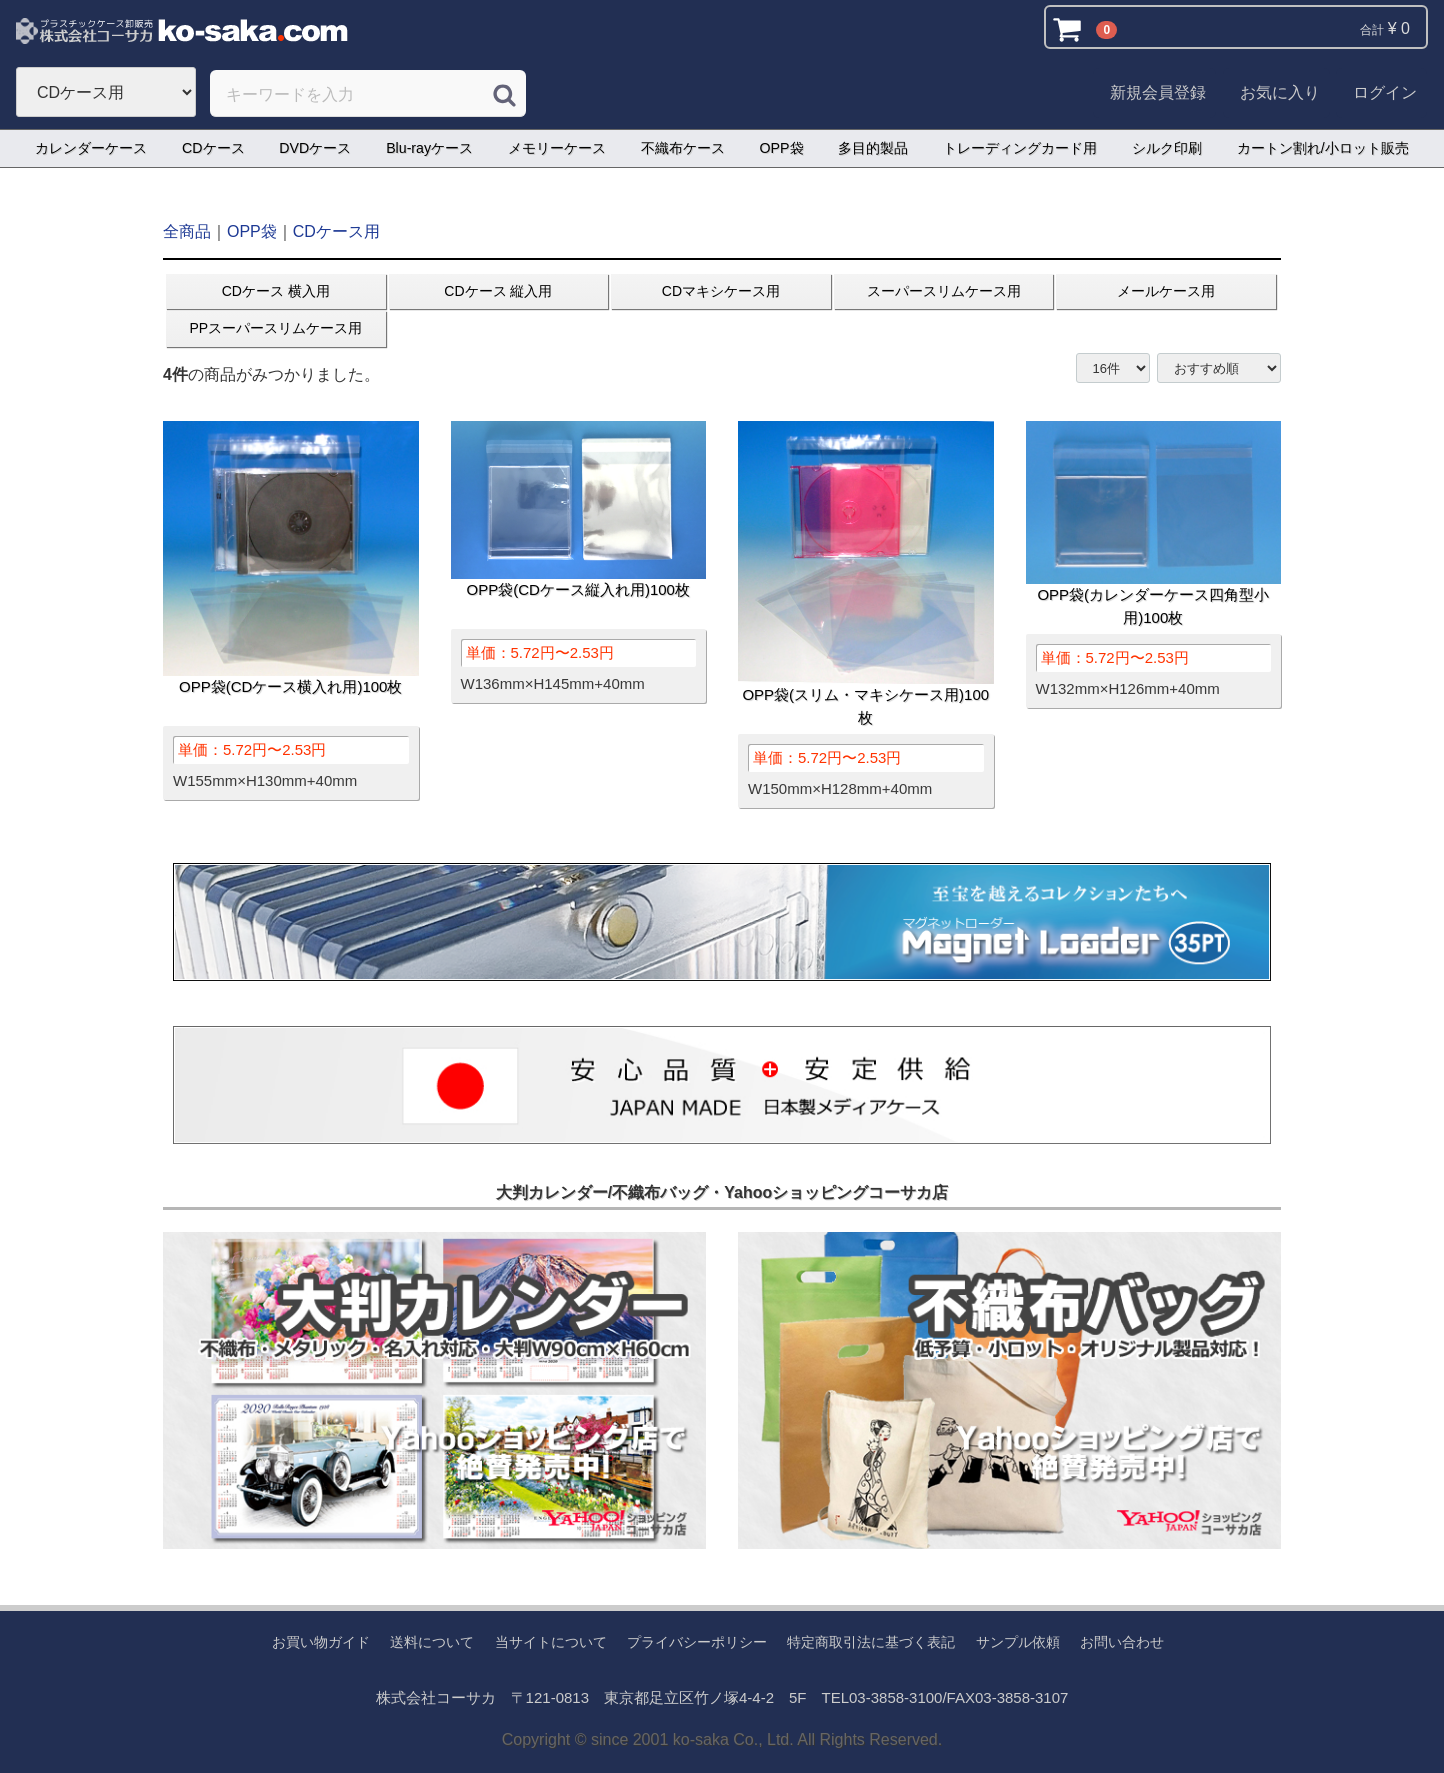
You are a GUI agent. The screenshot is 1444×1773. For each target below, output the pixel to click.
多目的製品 (873, 148)
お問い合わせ (1122, 1642)
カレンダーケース (91, 148)
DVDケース (315, 148)
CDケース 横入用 (276, 291)
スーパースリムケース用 (944, 291)
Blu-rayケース (429, 148)
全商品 (187, 231)
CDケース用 (336, 231)
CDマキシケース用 (721, 291)
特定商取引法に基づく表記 (871, 1642)
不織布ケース (683, 148)
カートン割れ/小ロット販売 (1323, 148)
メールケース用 (1166, 291)
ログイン (1385, 92)
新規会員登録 (1158, 92)
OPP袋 (782, 148)
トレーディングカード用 (1020, 148)
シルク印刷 (1167, 148)
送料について (432, 1642)
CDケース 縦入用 (498, 291)
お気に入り (1280, 92)
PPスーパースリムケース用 (275, 328)
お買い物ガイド (321, 1642)
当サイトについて (551, 1642)
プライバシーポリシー (697, 1642)
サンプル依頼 (1018, 1642)
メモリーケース (557, 148)
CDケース (213, 148)
